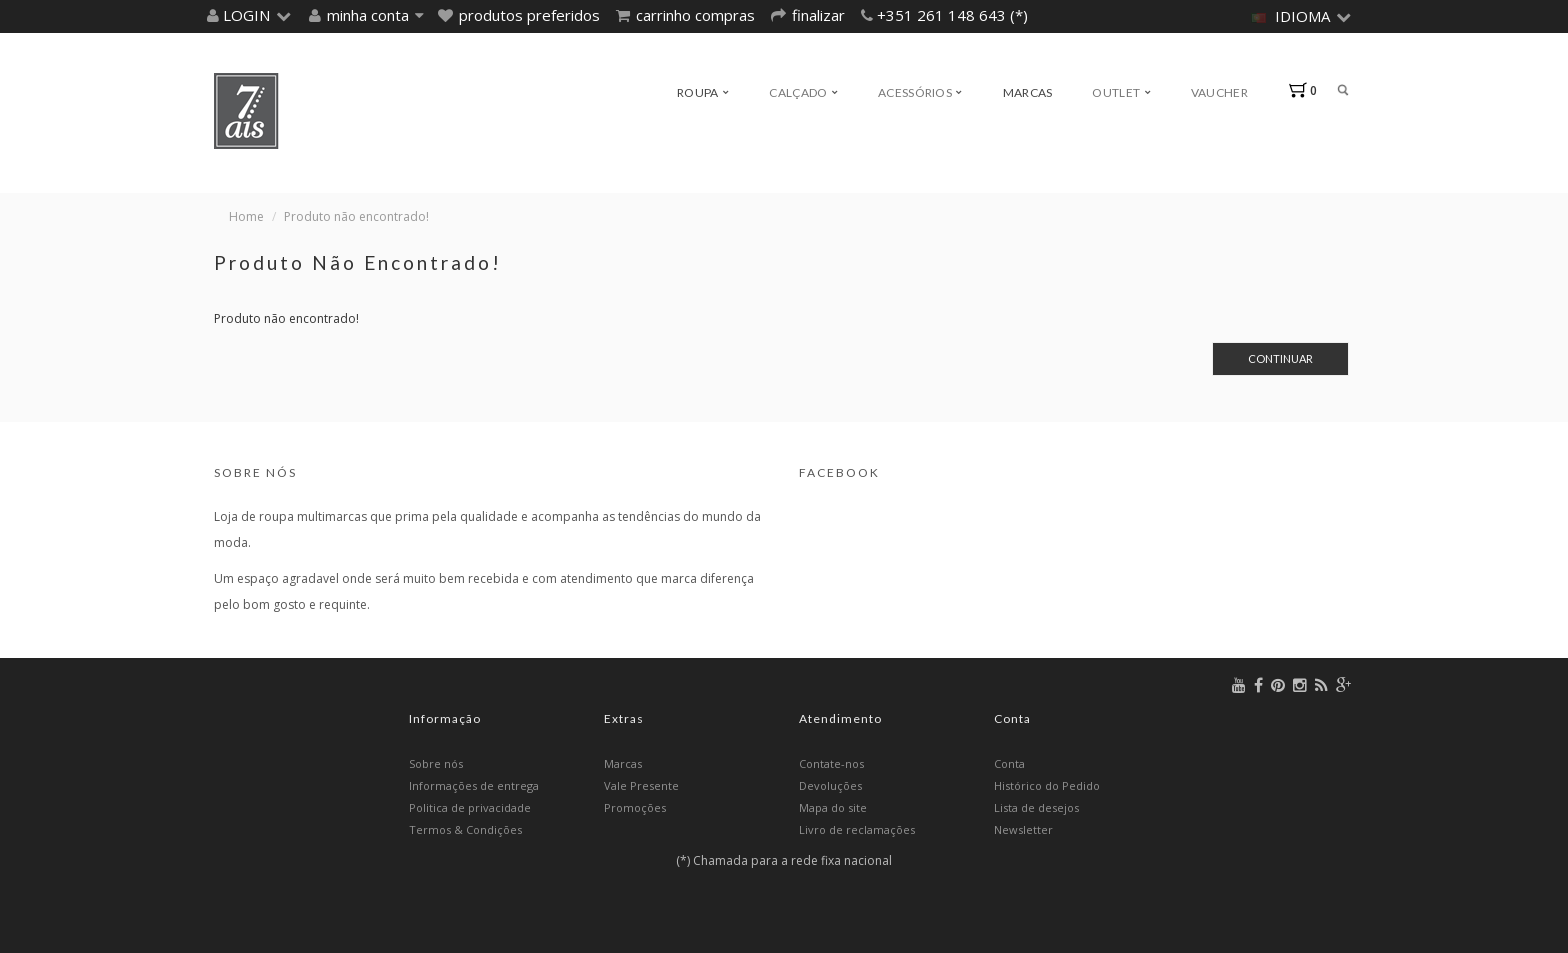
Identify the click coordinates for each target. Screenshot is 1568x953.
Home (246, 216)
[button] (254, 15)
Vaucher (1219, 92)
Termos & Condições (465, 829)
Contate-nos (831, 763)
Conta (1009, 763)
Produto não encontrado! (356, 216)
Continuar (1280, 358)
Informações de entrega (474, 785)
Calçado (803, 92)
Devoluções (830, 785)
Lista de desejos (1036, 807)
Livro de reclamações (857, 829)
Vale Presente (641, 785)
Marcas (1028, 92)
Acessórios (920, 92)
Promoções (635, 807)
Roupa (703, 92)
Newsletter (1023, 829)
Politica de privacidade (470, 807)
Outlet (1121, 92)
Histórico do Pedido (1047, 785)
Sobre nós (436, 763)
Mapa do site (833, 807)
